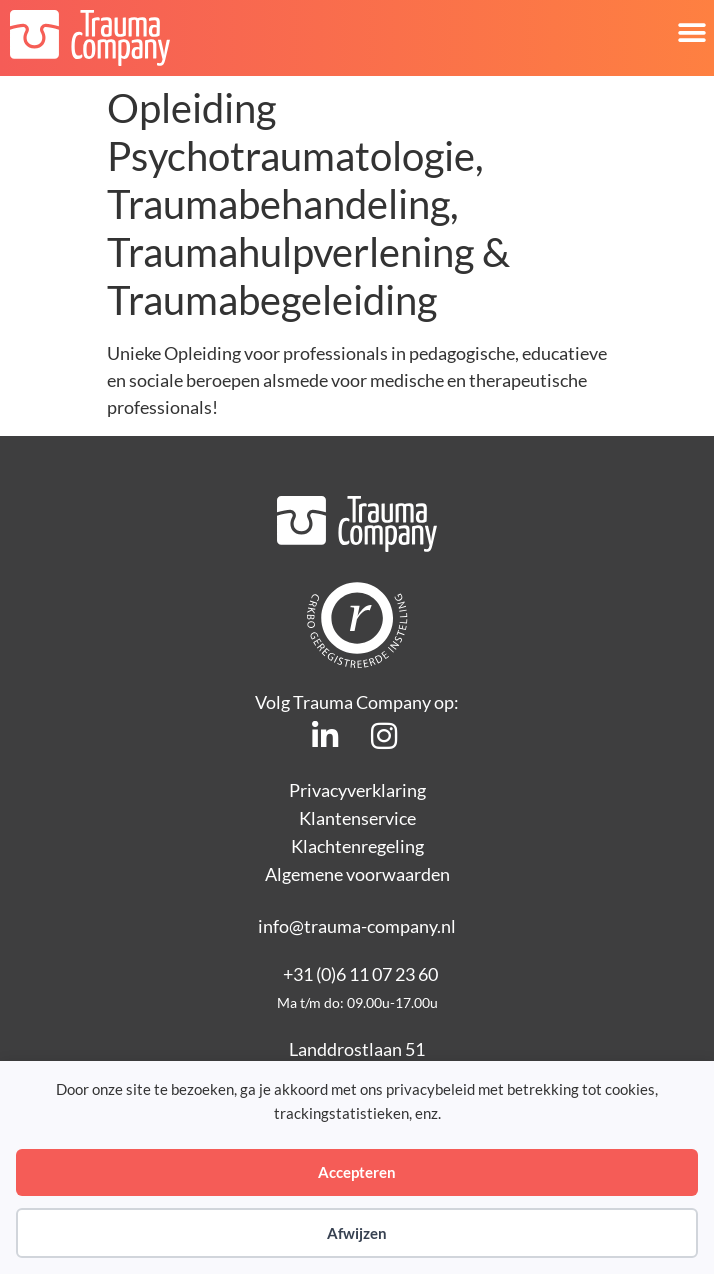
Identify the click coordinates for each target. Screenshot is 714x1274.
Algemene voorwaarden (357, 874)
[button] (691, 32)
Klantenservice (357, 818)
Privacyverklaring (357, 790)
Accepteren (357, 1172)
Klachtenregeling (357, 846)
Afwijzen (357, 1233)
